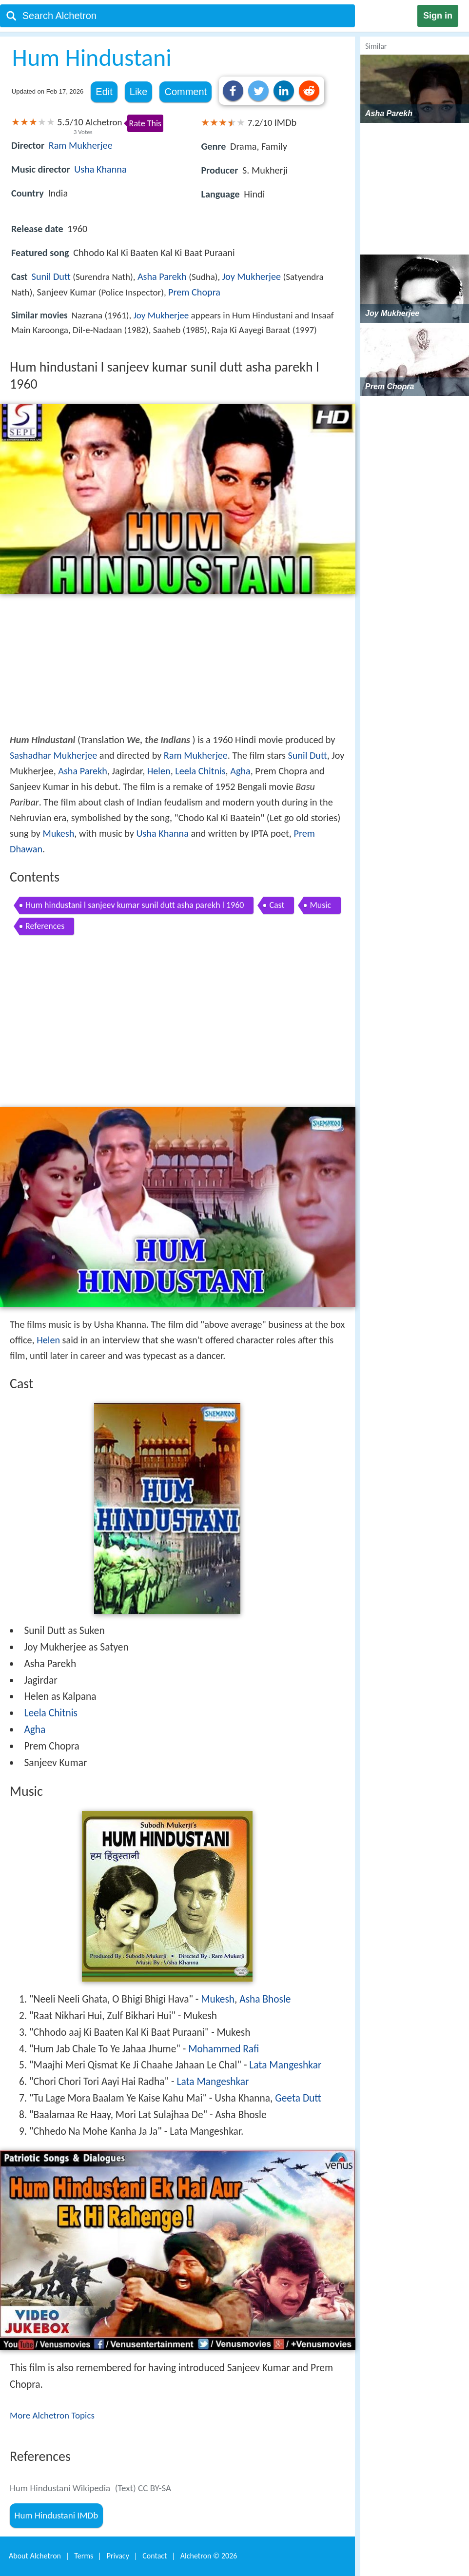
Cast (276, 905)
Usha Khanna (100, 169)
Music (320, 905)
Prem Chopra (194, 292)
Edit (104, 91)
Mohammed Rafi (223, 2049)
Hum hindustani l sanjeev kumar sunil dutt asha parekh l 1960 (134, 905)
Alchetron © (208, 2555)
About (35, 2555)
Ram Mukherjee (81, 145)
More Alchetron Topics (52, 2415)
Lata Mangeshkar (285, 2065)
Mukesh (58, 833)
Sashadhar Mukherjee (53, 755)
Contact (154, 2555)
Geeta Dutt (298, 2098)
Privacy (118, 2555)
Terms (83, 2555)
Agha (240, 771)
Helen (159, 771)
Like (139, 91)
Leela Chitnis (200, 771)
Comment (185, 91)
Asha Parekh (162, 276)
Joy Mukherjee (251, 276)
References (44, 926)
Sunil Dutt (51, 276)
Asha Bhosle (265, 1999)
